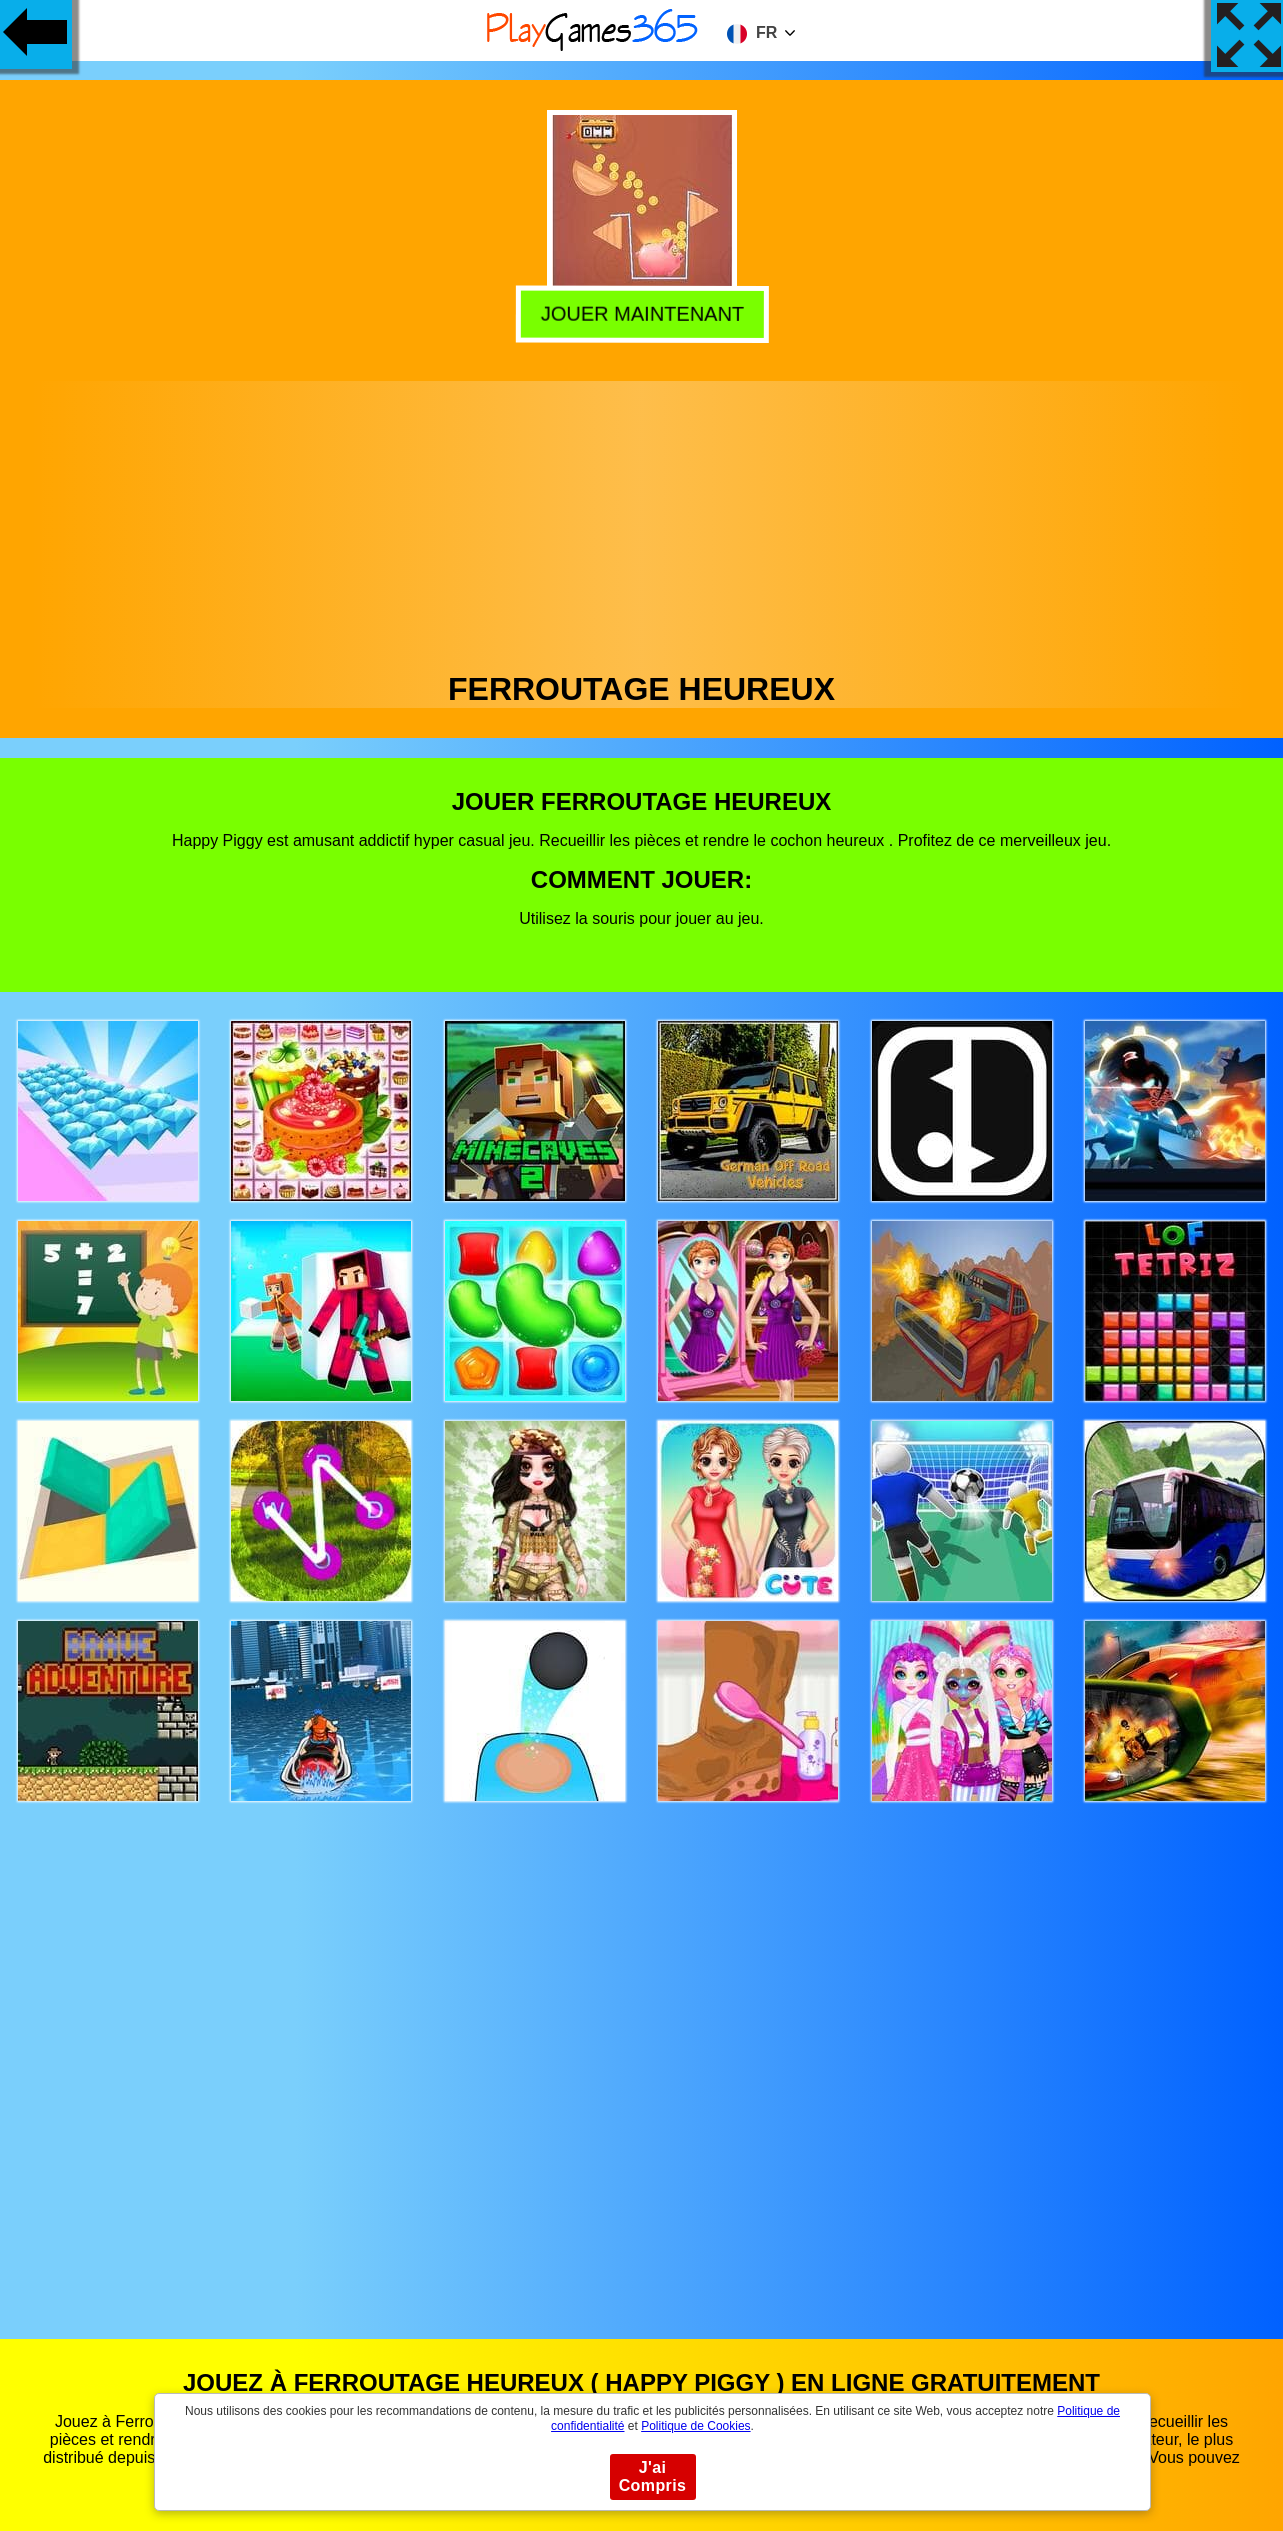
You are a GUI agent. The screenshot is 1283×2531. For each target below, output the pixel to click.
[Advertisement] (642, 521)
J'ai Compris (653, 2476)
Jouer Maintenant (640, 313)
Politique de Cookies (695, 2426)
